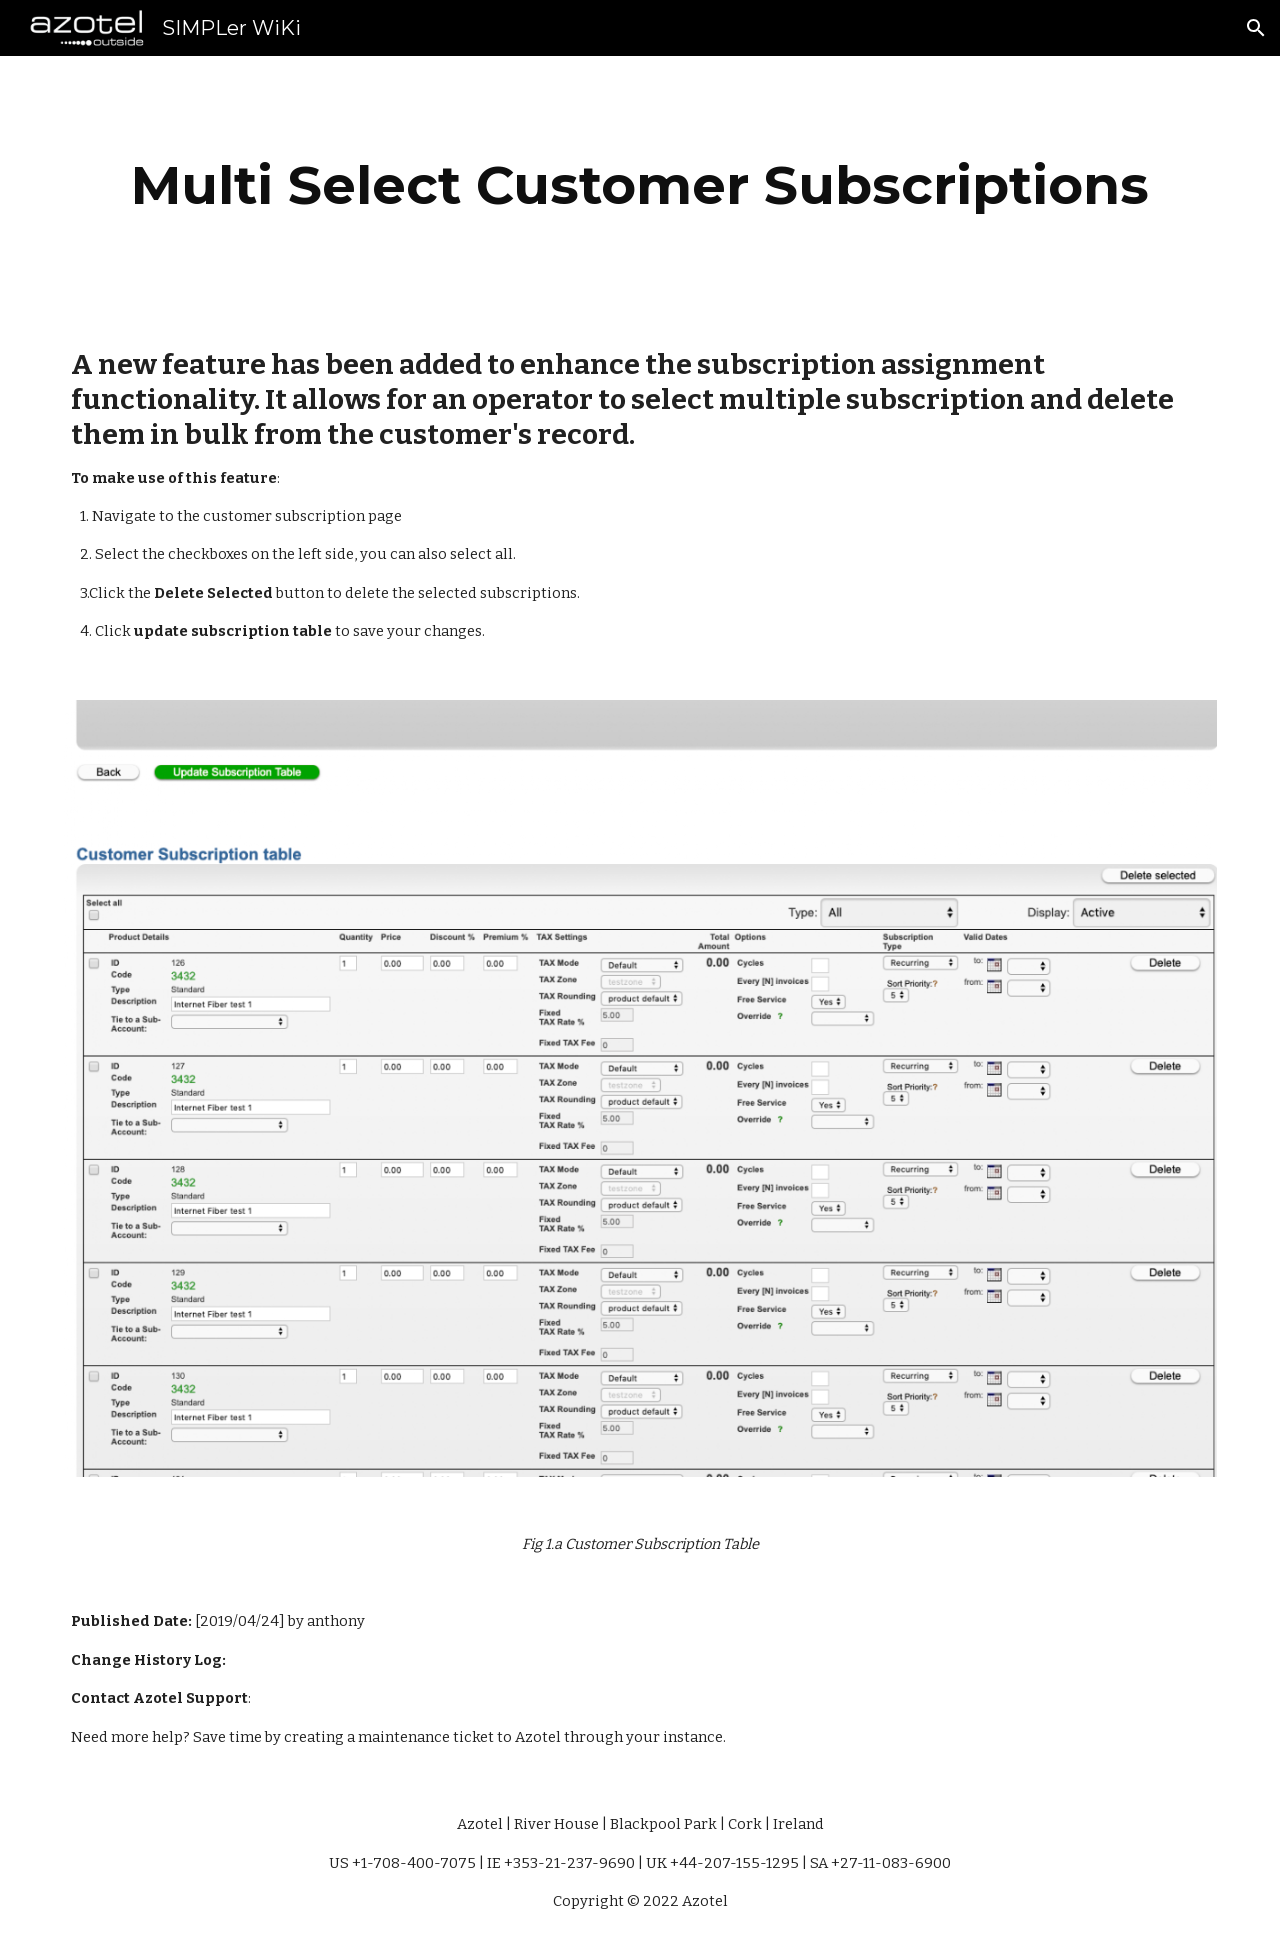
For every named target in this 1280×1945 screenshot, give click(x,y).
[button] (1256, 28)
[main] (640, 185)
